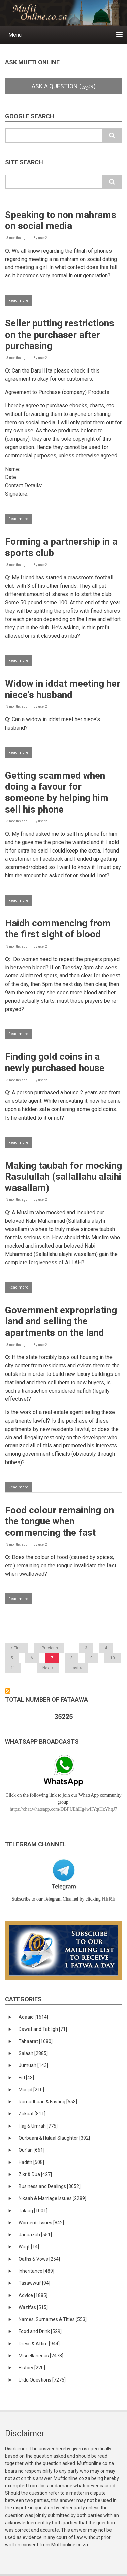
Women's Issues (41, 2222)
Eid (26, 2077)
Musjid (31, 2089)
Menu (15, 35)
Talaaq (33, 2210)
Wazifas (33, 2307)
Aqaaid (33, 2017)
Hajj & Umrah (38, 2126)
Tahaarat (36, 2041)
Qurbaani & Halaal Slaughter (54, 2138)
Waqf (29, 2247)
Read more (20, 302)
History (32, 2367)
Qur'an (31, 2150)
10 (115, 1658)
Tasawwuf (34, 2283)
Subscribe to (7, 1691)
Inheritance (36, 2271)
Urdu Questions (42, 2380)
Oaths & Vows (39, 2259)
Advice (33, 2295)
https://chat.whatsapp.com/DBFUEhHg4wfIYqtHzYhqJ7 (63, 1809)
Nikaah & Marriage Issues (52, 2198)
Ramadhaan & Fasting (48, 2101)
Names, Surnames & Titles (53, 2319)
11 (15, 1668)
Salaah (33, 2053)
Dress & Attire (39, 2343)
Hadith (31, 2162)
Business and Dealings (50, 2186)
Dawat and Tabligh (43, 2029)
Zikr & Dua (35, 2174)
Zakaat (32, 2113)
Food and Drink (40, 2331)
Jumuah (33, 2065)
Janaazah (35, 2234)
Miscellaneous (41, 2355)
